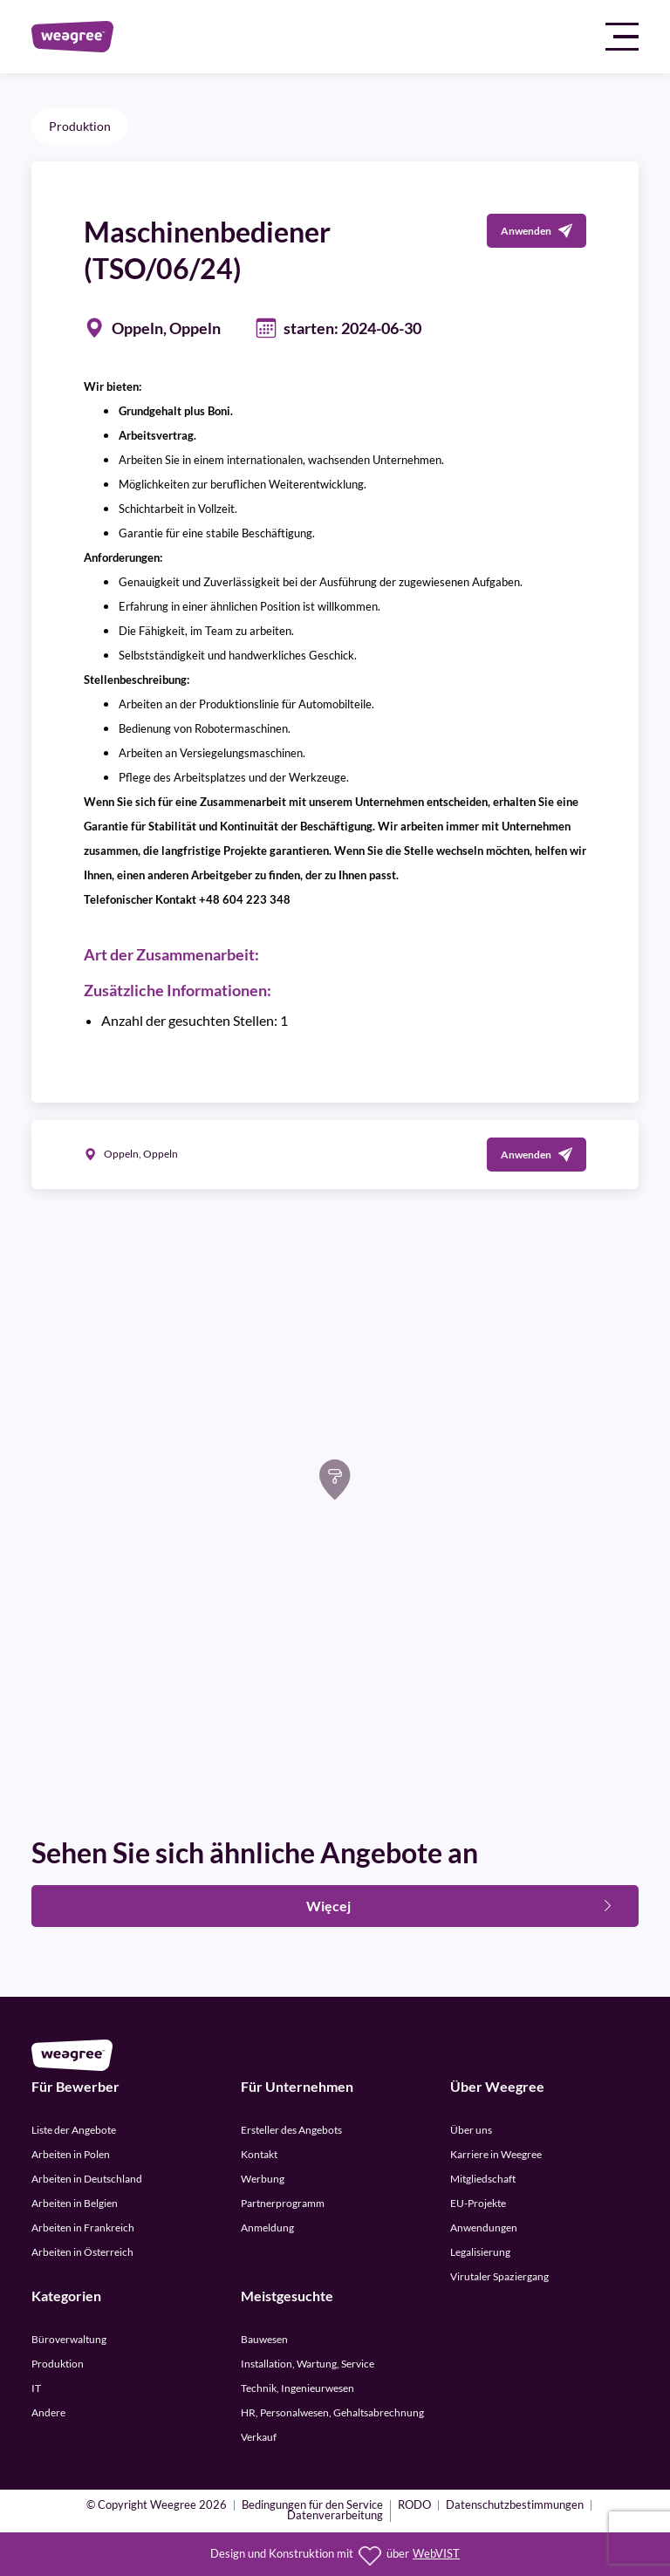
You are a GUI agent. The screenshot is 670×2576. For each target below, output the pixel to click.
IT (36, 2388)
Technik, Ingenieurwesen (297, 2388)
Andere (48, 2412)
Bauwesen (264, 2339)
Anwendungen (483, 2227)
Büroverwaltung (68, 2339)
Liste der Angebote (73, 2129)
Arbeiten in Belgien (74, 2203)
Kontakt (259, 2154)
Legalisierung (480, 2251)
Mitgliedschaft (483, 2178)
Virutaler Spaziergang (499, 2276)
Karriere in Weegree (496, 2154)
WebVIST (436, 2553)
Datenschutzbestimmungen (515, 2505)
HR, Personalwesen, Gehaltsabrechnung (332, 2412)
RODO (414, 2505)
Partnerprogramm (283, 2203)
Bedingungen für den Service (312, 2505)
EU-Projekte (478, 2203)
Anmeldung (267, 2227)
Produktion (80, 126)
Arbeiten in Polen (70, 2154)
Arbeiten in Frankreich (82, 2227)
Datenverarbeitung (335, 2516)
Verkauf (259, 2436)
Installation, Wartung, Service (307, 2363)
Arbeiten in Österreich (82, 2251)
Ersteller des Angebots (291, 2129)
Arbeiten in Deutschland (86, 2178)
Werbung (262, 2178)
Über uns (471, 2129)
